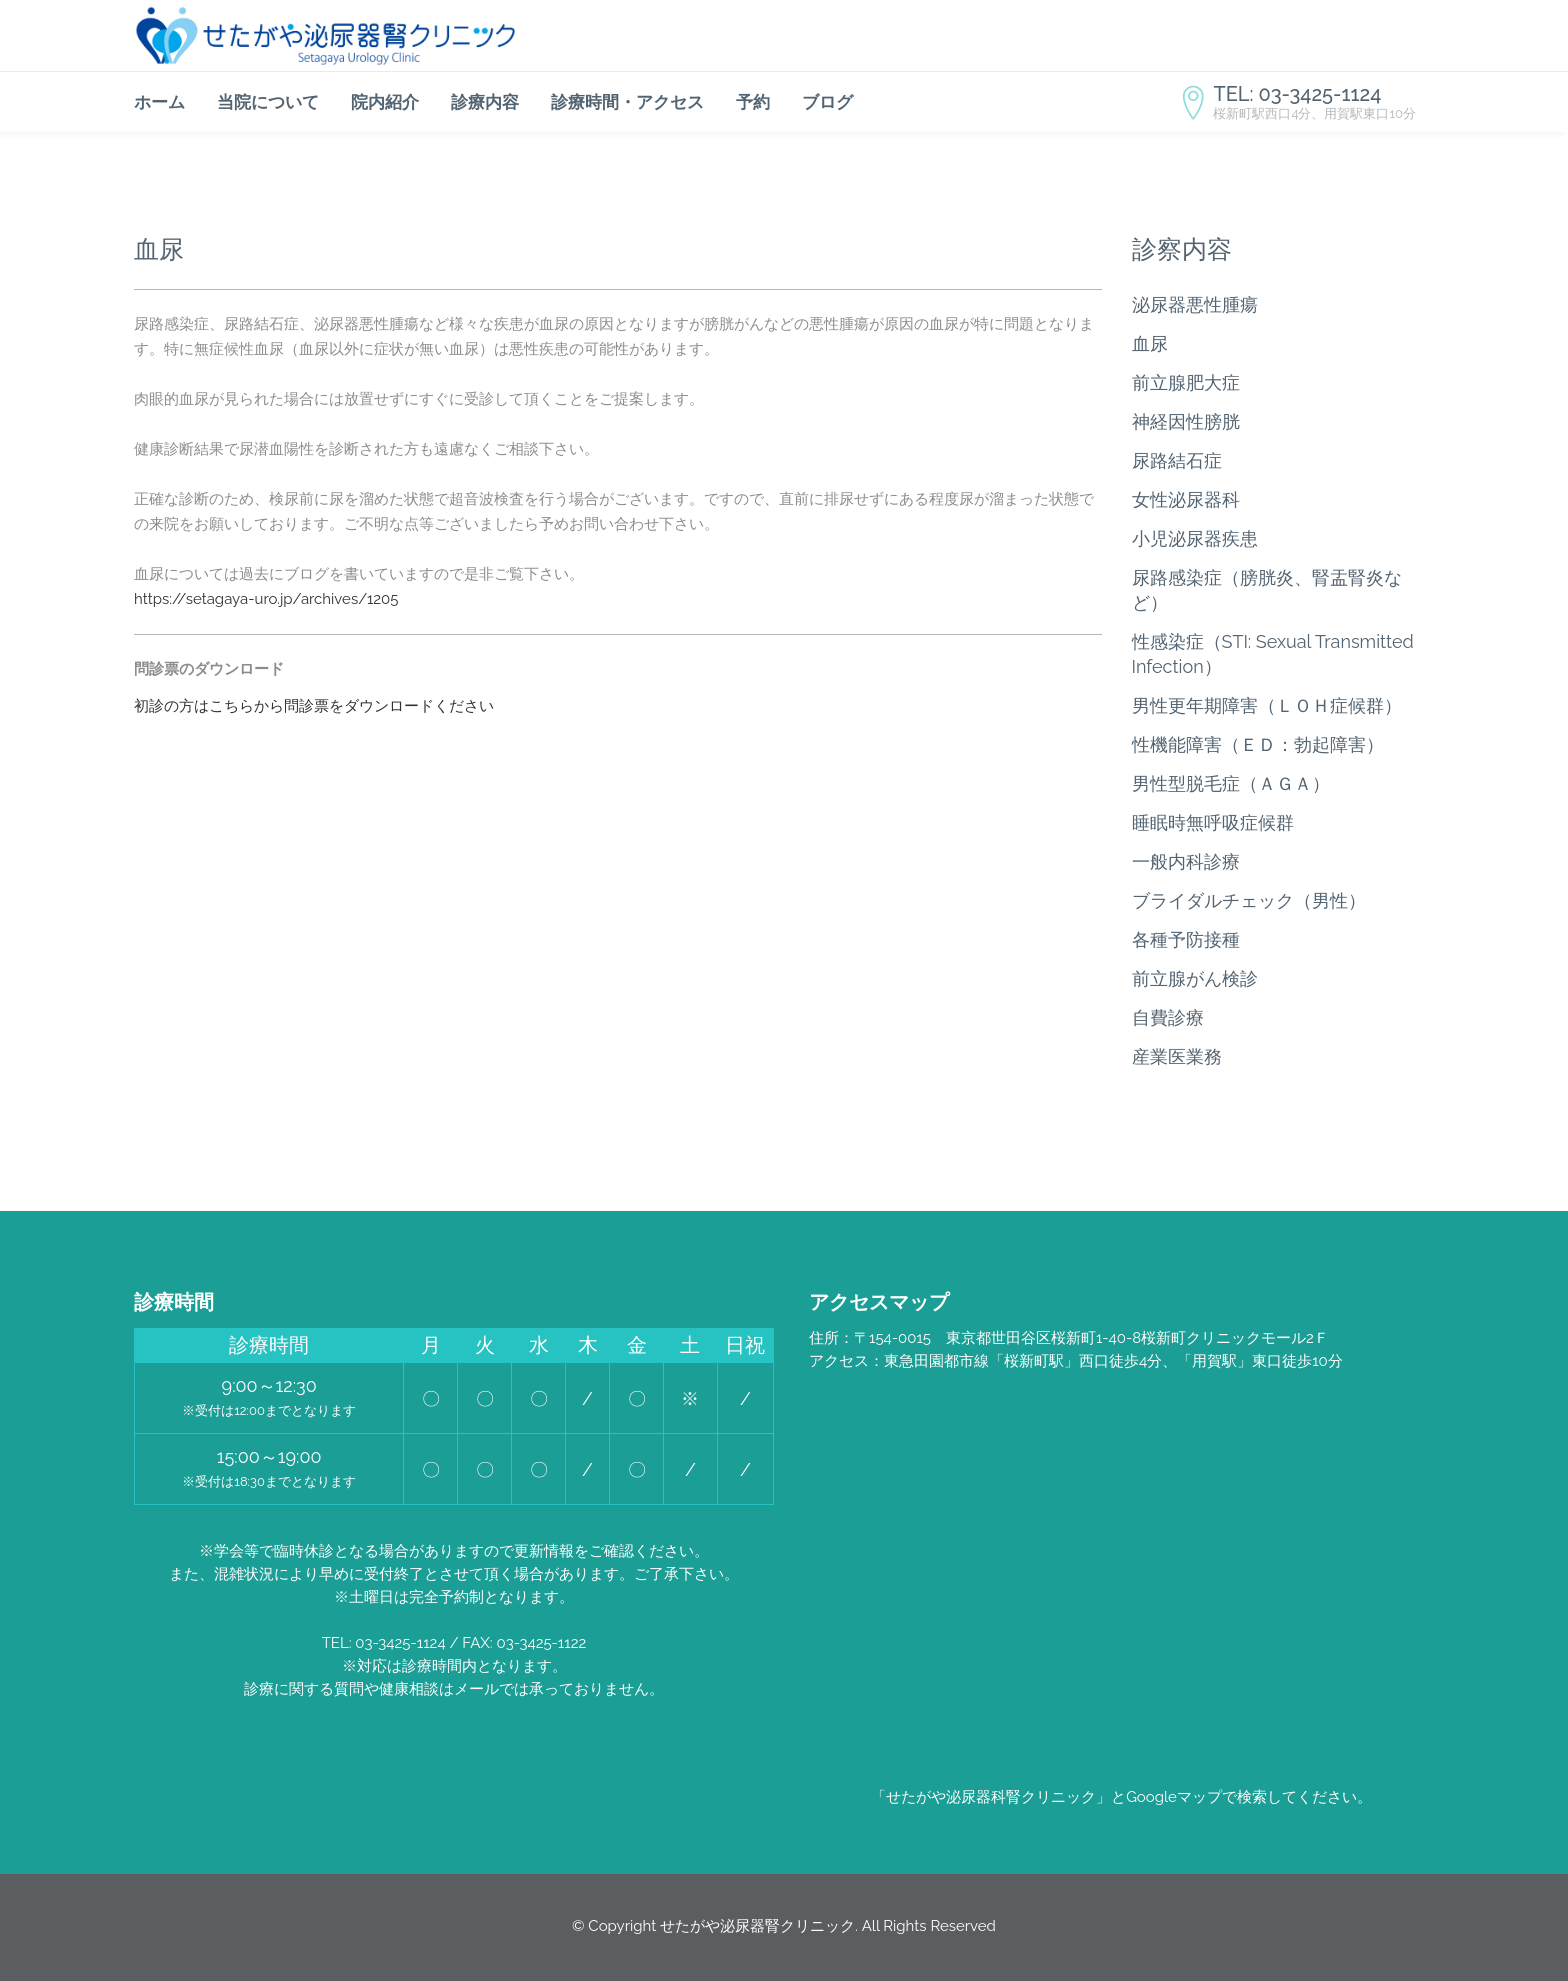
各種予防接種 (1186, 939)
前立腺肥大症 (1186, 382)
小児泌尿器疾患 (1195, 538)
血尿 (1150, 343)
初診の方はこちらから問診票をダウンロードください (314, 706)
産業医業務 (1177, 1056)
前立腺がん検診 (1195, 978)
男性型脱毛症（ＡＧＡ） (1231, 783)
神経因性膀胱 (1186, 421)
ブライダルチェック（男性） (1249, 900)
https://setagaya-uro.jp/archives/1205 (266, 599)
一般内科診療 (1186, 861)
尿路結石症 (1177, 460)
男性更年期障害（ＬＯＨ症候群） (1267, 705)
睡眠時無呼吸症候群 (1213, 822)
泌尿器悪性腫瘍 (1195, 304)
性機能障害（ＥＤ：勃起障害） (1258, 744)
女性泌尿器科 (1186, 499)
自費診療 (1168, 1017)
